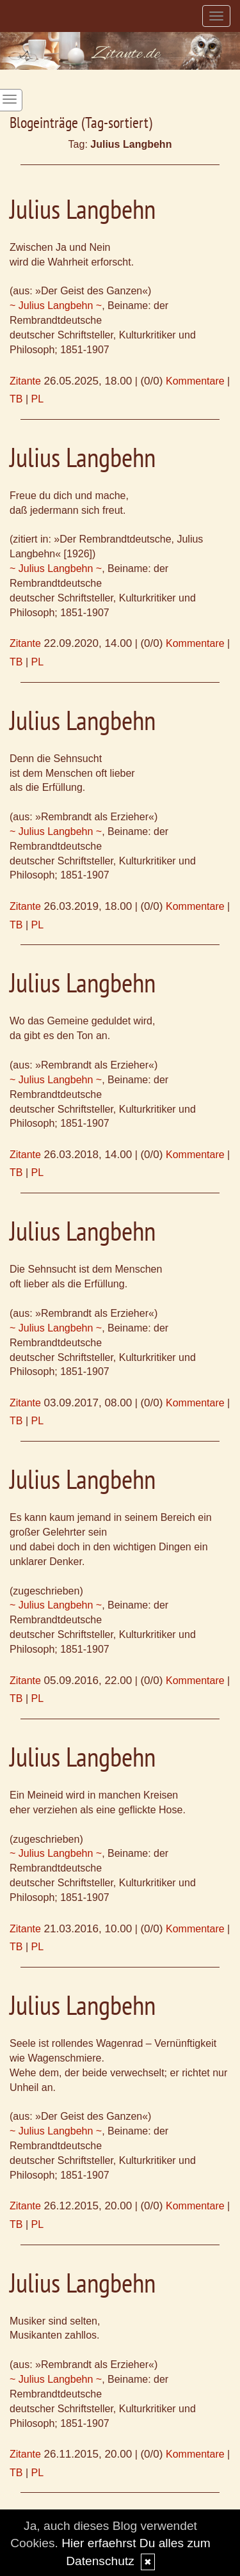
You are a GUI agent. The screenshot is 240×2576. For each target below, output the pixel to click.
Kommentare (195, 381)
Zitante (25, 381)
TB (16, 399)
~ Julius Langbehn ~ (56, 305)
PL (37, 399)
